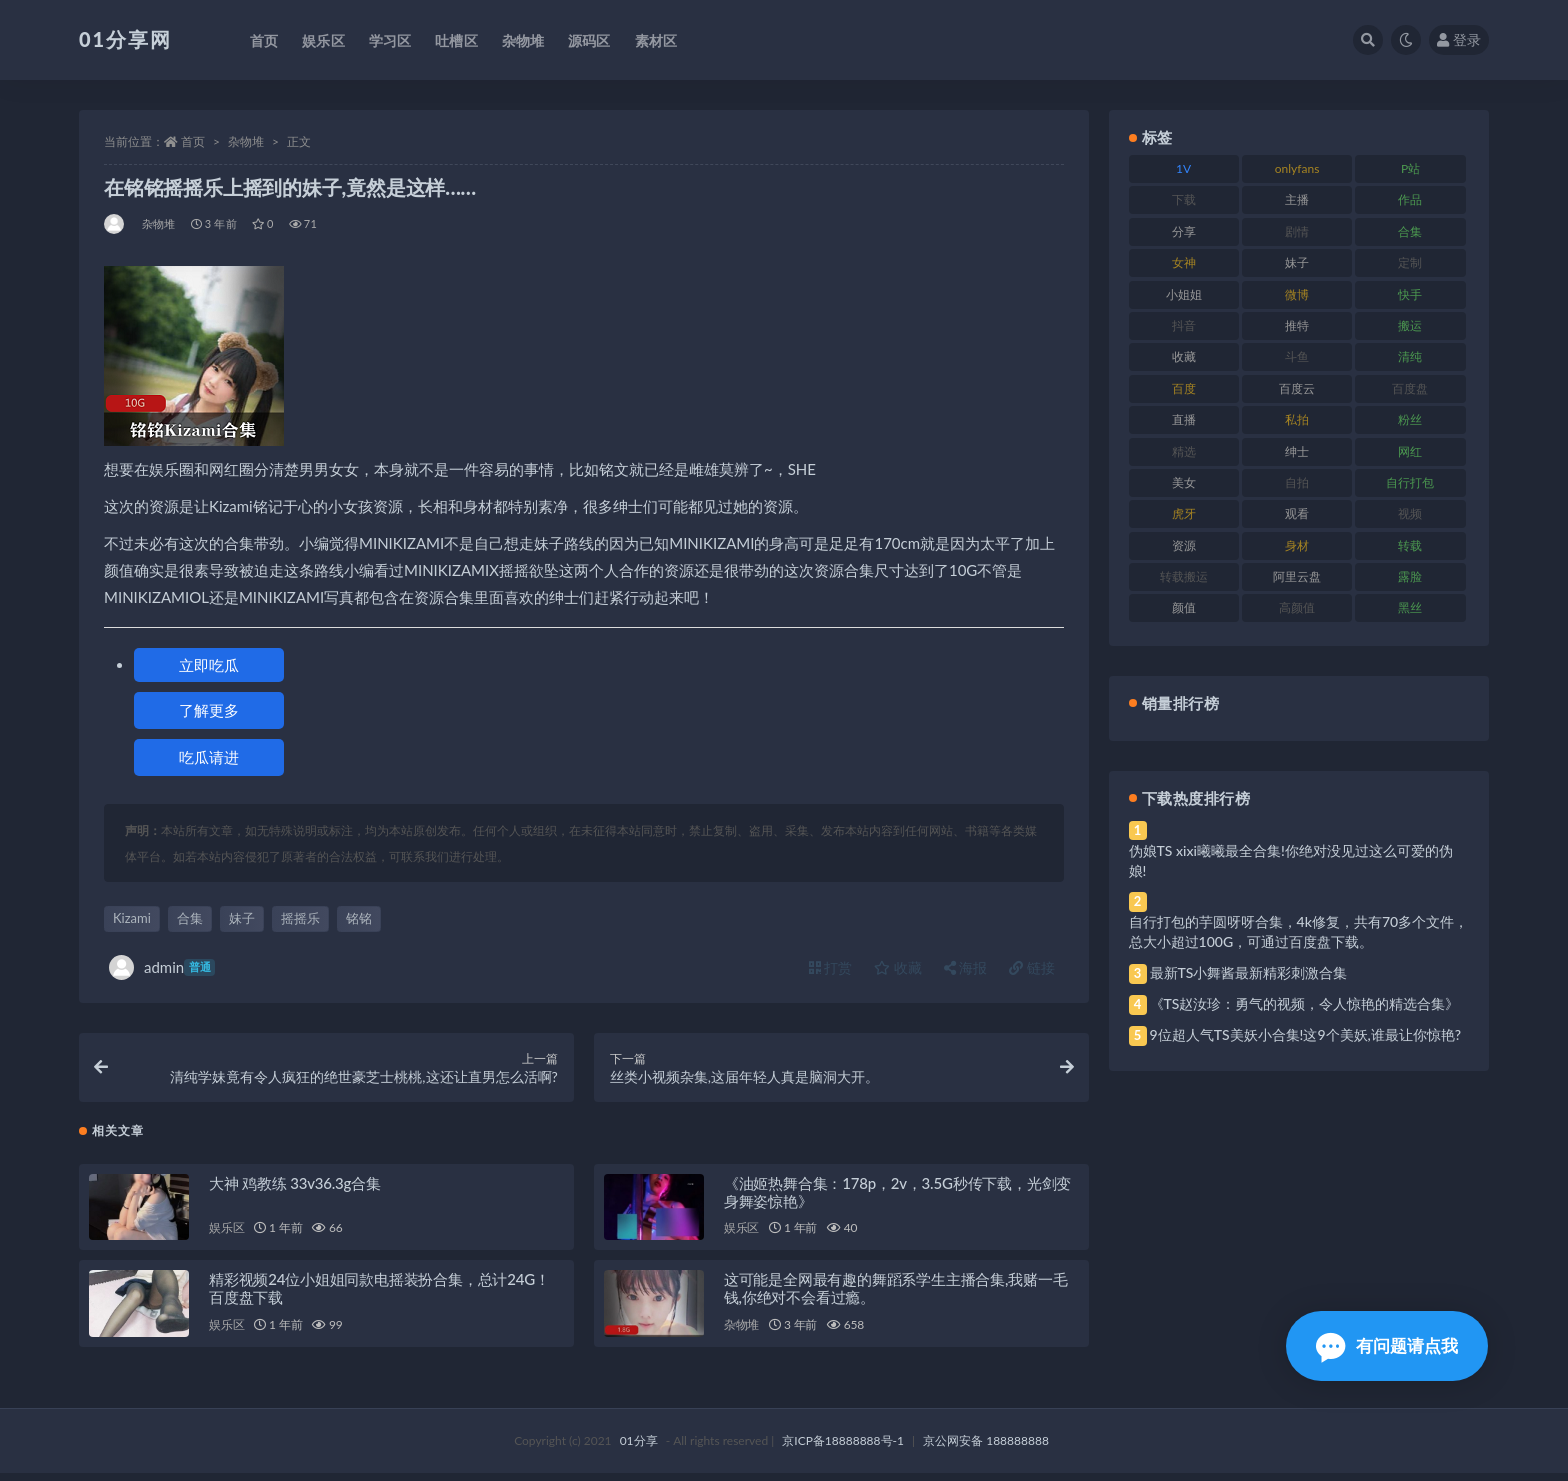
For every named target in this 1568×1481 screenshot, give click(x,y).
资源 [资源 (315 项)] (1184, 545)
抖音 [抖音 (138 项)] (1184, 325)
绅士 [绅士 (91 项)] (1297, 451)
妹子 (242, 918)
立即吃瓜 (209, 665)
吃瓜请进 (209, 757)
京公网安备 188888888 (986, 1448)
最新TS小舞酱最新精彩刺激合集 (1249, 972)
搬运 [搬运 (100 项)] (1410, 325)
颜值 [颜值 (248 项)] (1184, 607)
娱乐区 (226, 1235)
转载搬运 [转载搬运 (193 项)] (1184, 576)
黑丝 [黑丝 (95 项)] (1410, 607)
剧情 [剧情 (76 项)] (1297, 231)
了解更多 (209, 710)
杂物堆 (246, 141)
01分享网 (125, 39)
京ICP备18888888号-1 (843, 1448)
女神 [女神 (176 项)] (1184, 262)
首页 (193, 141)
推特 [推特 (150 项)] (1297, 325)
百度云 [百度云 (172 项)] (1297, 388)
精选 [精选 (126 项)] (1184, 451)
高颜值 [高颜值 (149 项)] (1297, 607)
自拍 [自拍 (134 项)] (1297, 482)
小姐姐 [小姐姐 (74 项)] (1184, 294)
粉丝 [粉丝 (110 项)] (1410, 419)
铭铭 (359, 918)
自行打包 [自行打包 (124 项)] (1410, 482)
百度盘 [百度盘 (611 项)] (1410, 388)
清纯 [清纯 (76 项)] (1410, 356)
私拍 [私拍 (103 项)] (1297, 419)
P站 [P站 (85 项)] (1410, 168)
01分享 (639, 1448)
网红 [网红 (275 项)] (1410, 451)
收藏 (898, 967)
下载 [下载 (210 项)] (1184, 199)
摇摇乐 (300, 918)
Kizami (132, 918)
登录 (1459, 39)
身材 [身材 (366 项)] (1297, 545)
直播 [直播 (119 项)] (1184, 419)
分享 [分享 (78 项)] (1184, 231)
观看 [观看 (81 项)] (1297, 513)
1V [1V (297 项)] (1183, 168)
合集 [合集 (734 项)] (1410, 231)
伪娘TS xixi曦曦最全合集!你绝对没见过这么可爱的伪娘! (1291, 860)
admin (162, 967)
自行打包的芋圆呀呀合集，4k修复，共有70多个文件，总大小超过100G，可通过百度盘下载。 (1299, 931)
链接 (1032, 967)
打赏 (831, 967)
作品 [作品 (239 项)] (1410, 199)
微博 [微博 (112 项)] (1297, 294)
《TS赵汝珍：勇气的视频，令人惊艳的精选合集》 (1305, 1003)
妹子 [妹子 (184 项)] (1297, 262)
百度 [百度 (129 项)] (1184, 388)
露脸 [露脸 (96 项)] (1410, 576)
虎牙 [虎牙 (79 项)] (1184, 513)
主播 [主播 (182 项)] (1297, 199)
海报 (966, 967)
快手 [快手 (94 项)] (1410, 294)
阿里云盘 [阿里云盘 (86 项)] (1297, 576)
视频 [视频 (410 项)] (1410, 513)
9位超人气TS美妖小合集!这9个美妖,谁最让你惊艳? (1305, 1034)
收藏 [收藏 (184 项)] (1184, 356)
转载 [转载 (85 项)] (1410, 545)
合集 (190, 918)
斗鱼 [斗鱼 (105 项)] (1297, 356)
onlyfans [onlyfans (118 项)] (1297, 168)
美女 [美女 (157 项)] (1184, 482)
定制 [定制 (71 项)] (1410, 262)
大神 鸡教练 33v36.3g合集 (295, 1190)
